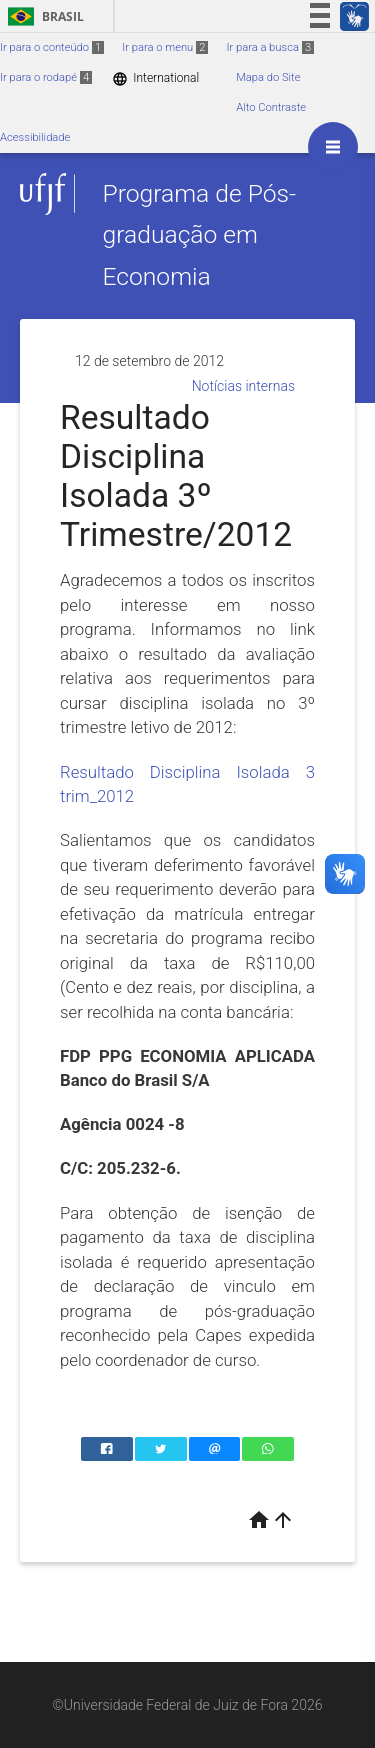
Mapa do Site (268, 77)
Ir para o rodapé (46, 77)
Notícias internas (243, 386)
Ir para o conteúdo (52, 47)
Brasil (42, 16)
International (155, 78)
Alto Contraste (271, 107)
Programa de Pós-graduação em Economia (199, 235)
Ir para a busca (270, 47)
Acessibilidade (35, 137)
